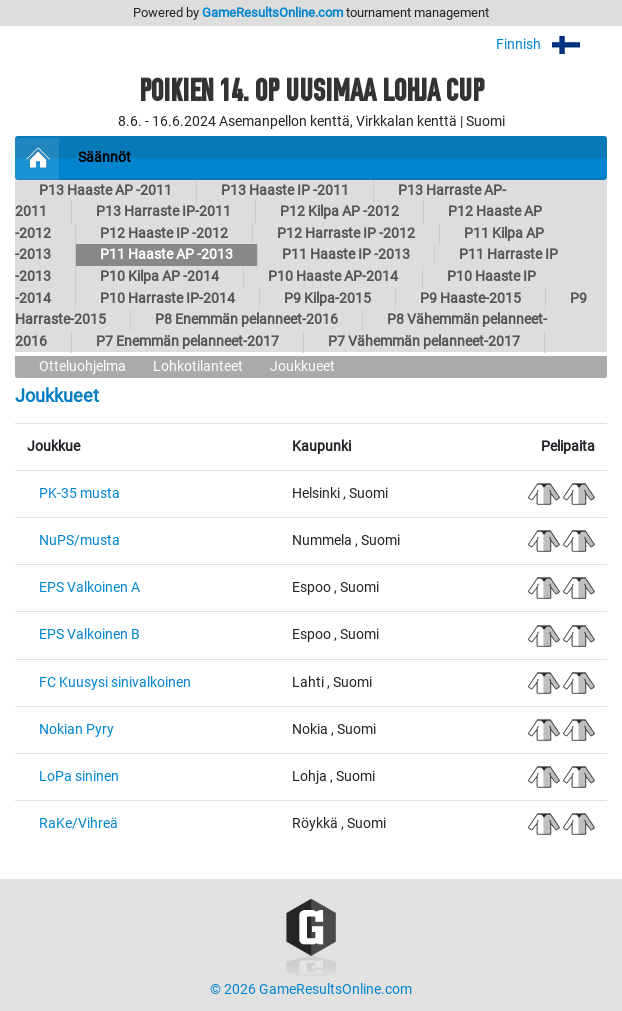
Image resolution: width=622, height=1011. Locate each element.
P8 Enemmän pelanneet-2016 (246, 319)
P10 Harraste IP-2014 (167, 298)
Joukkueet (302, 366)
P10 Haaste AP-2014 (333, 276)
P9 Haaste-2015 (470, 298)
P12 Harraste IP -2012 (346, 233)
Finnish (551, 44)
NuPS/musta (79, 540)
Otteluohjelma (82, 366)
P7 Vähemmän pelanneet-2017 (424, 341)
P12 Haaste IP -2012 (164, 233)
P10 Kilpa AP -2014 (159, 276)
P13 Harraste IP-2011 (163, 211)
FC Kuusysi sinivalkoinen (115, 682)
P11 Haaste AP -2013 (166, 254)
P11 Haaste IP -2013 (346, 254)
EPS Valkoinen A (89, 587)
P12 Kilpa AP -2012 (339, 211)
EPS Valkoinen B (89, 634)
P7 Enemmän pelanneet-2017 (187, 341)
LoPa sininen (79, 776)
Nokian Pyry (76, 729)
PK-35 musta (79, 493)
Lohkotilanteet (198, 366)
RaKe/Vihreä (78, 823)
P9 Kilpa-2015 (327, 298)
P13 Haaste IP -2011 (285, 190)
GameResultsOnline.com (272, 12)
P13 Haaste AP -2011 (105, 190)
